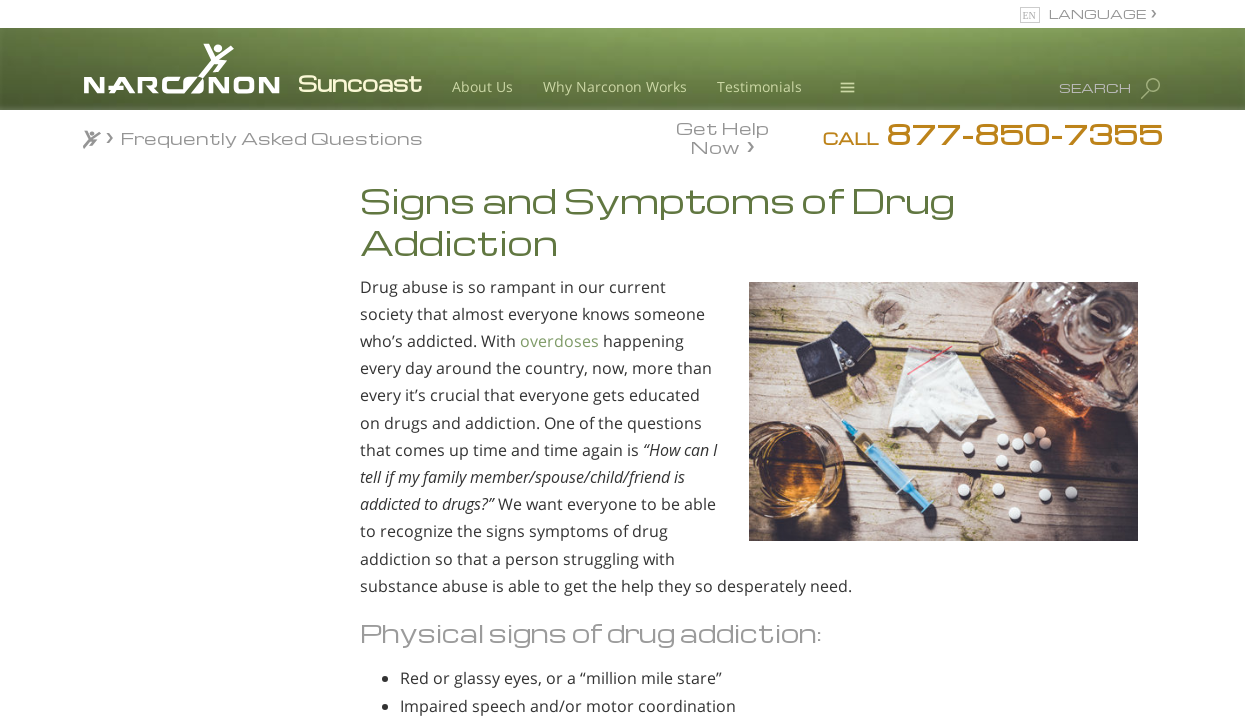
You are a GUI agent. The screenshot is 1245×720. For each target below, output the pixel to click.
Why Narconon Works (615, 86)
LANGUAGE (1097, 13)
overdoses (559, 341)
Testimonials (759, 86)
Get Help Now (722, 136)
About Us (482, 86)
